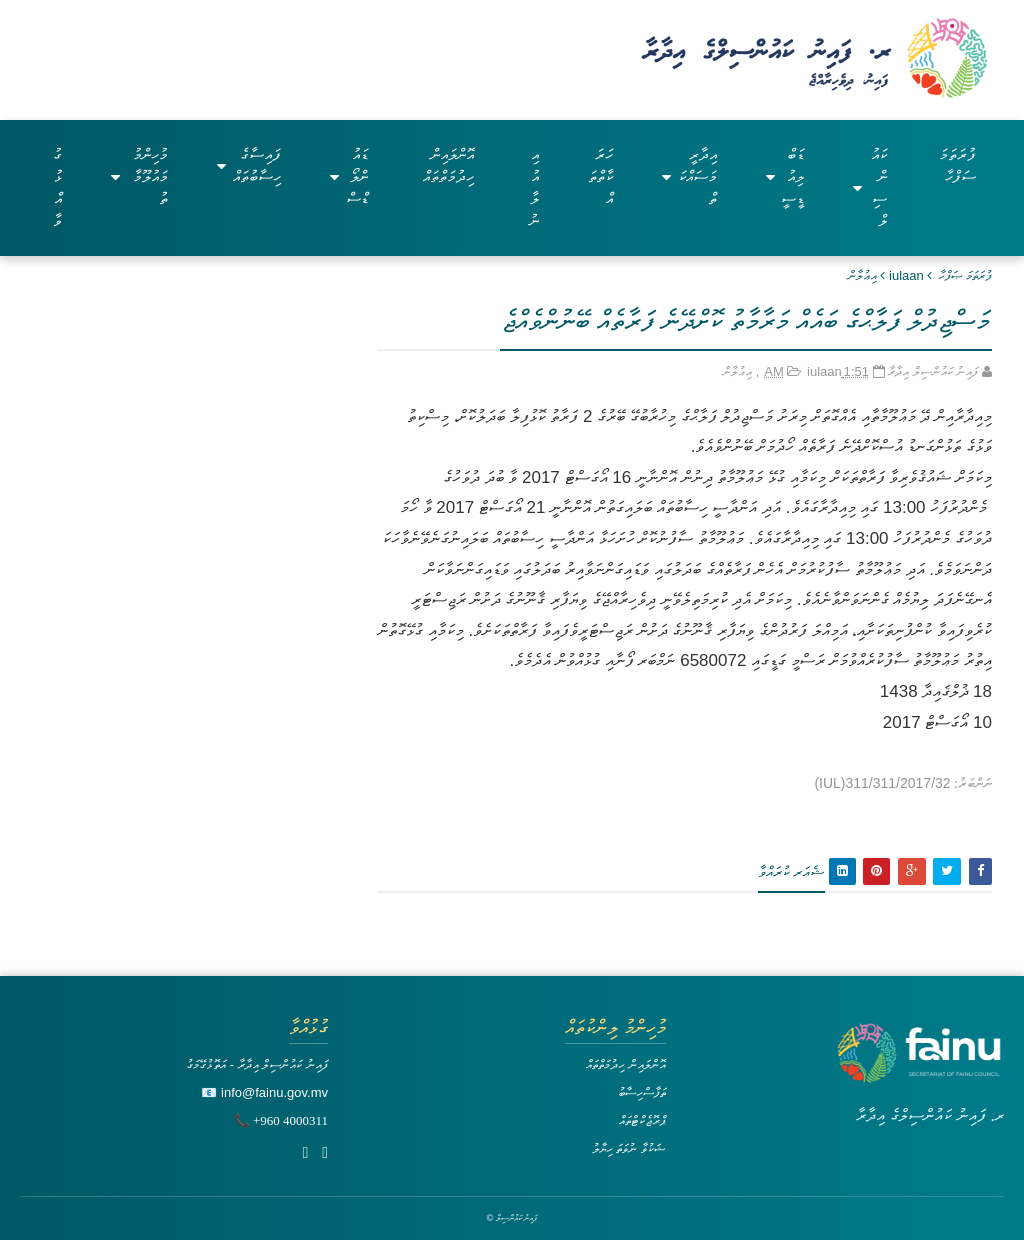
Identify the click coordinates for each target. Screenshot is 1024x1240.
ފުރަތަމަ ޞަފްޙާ (965, 275)
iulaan (906, 275)
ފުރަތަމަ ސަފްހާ (957, 165)
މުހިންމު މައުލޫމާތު (139, 176)
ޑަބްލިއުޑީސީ (785, 176)
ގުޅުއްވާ (57, 187)
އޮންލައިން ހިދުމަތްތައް (448, 165)
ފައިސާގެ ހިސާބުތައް (249, 165)
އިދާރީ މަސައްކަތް (689, 176)
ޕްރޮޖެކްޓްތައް (642, 1120)
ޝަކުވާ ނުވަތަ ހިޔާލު (629, 1148)
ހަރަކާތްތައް (600, 176)
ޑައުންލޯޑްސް (349, 176)
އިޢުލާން (862, 275)
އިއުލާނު (534, 187)
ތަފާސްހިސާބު (642, 1092)
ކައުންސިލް (869, 187)
